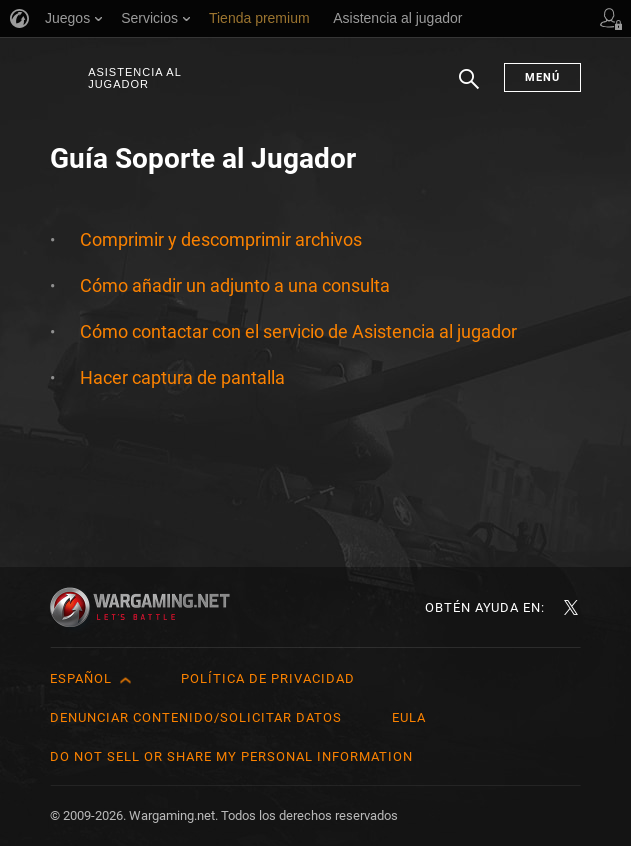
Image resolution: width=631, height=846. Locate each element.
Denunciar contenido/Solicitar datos (196, 717)
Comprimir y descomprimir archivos (221, 239)
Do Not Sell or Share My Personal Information (231, 756)
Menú (542, 77)
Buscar (469, 89)
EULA (409, 717)
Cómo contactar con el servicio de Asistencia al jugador (298, 331)
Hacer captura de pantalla (182, 377)
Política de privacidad (268, 678)
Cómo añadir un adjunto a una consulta (235, 285)
